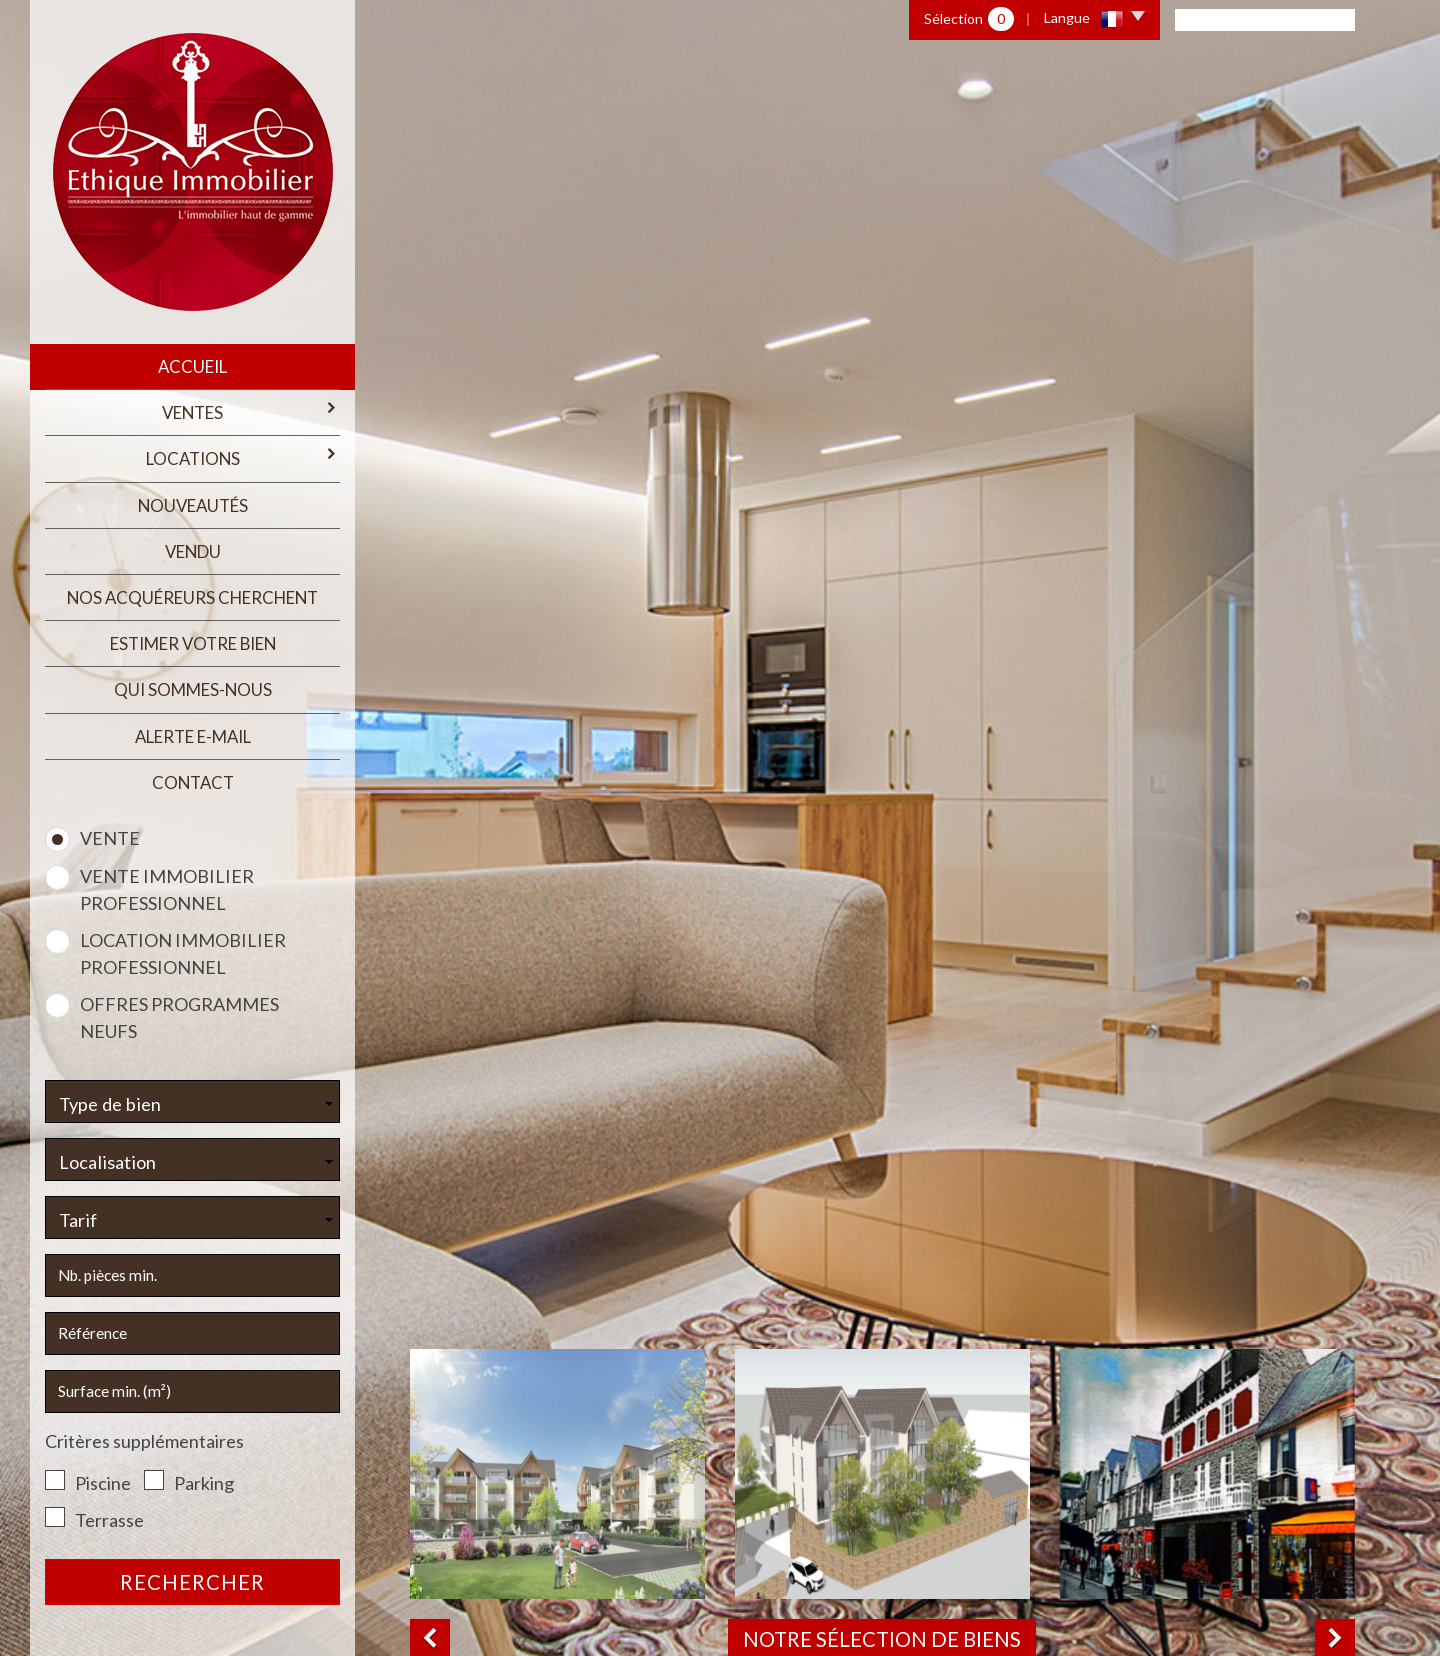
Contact (193, 782)
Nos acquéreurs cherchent (192, 597)
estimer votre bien (193, 643)
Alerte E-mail (193, 736)
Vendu (193, 551)
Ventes (251, 411)
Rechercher (192, 1582)
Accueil (192, 366)
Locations (243, 457)
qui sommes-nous (193, 689)
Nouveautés (193, 505)
